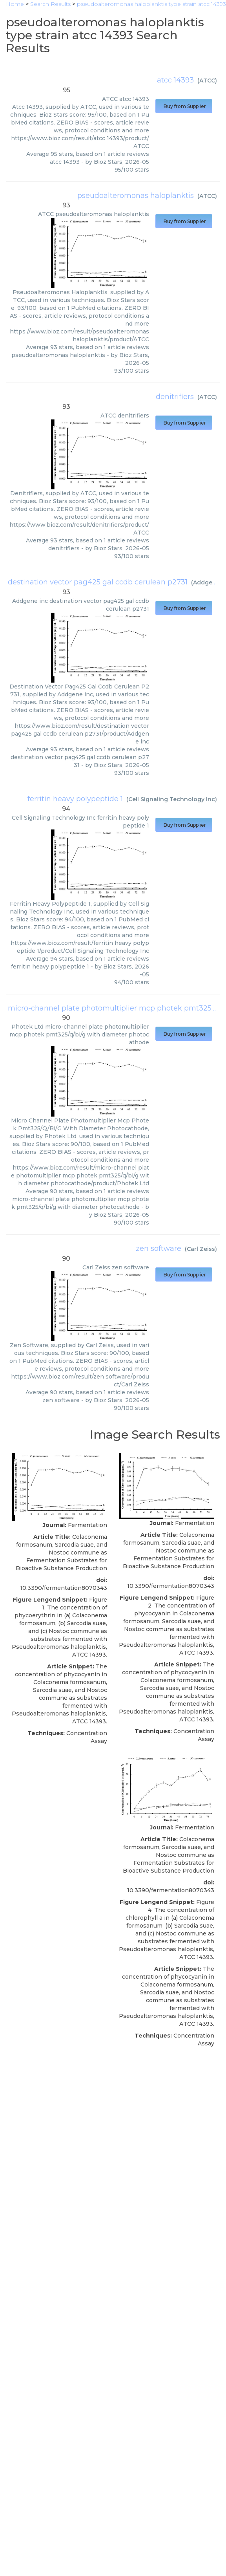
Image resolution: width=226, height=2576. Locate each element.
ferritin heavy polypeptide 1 (75, 799)
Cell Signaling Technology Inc (171, 799)
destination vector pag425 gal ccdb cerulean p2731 (98, 582)
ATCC (207, 80)
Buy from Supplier (184, 106)
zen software (158, 1248)
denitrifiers (175, 396)
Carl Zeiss (201, 1248)
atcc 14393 (175, 80)
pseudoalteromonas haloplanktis (135, 195)
